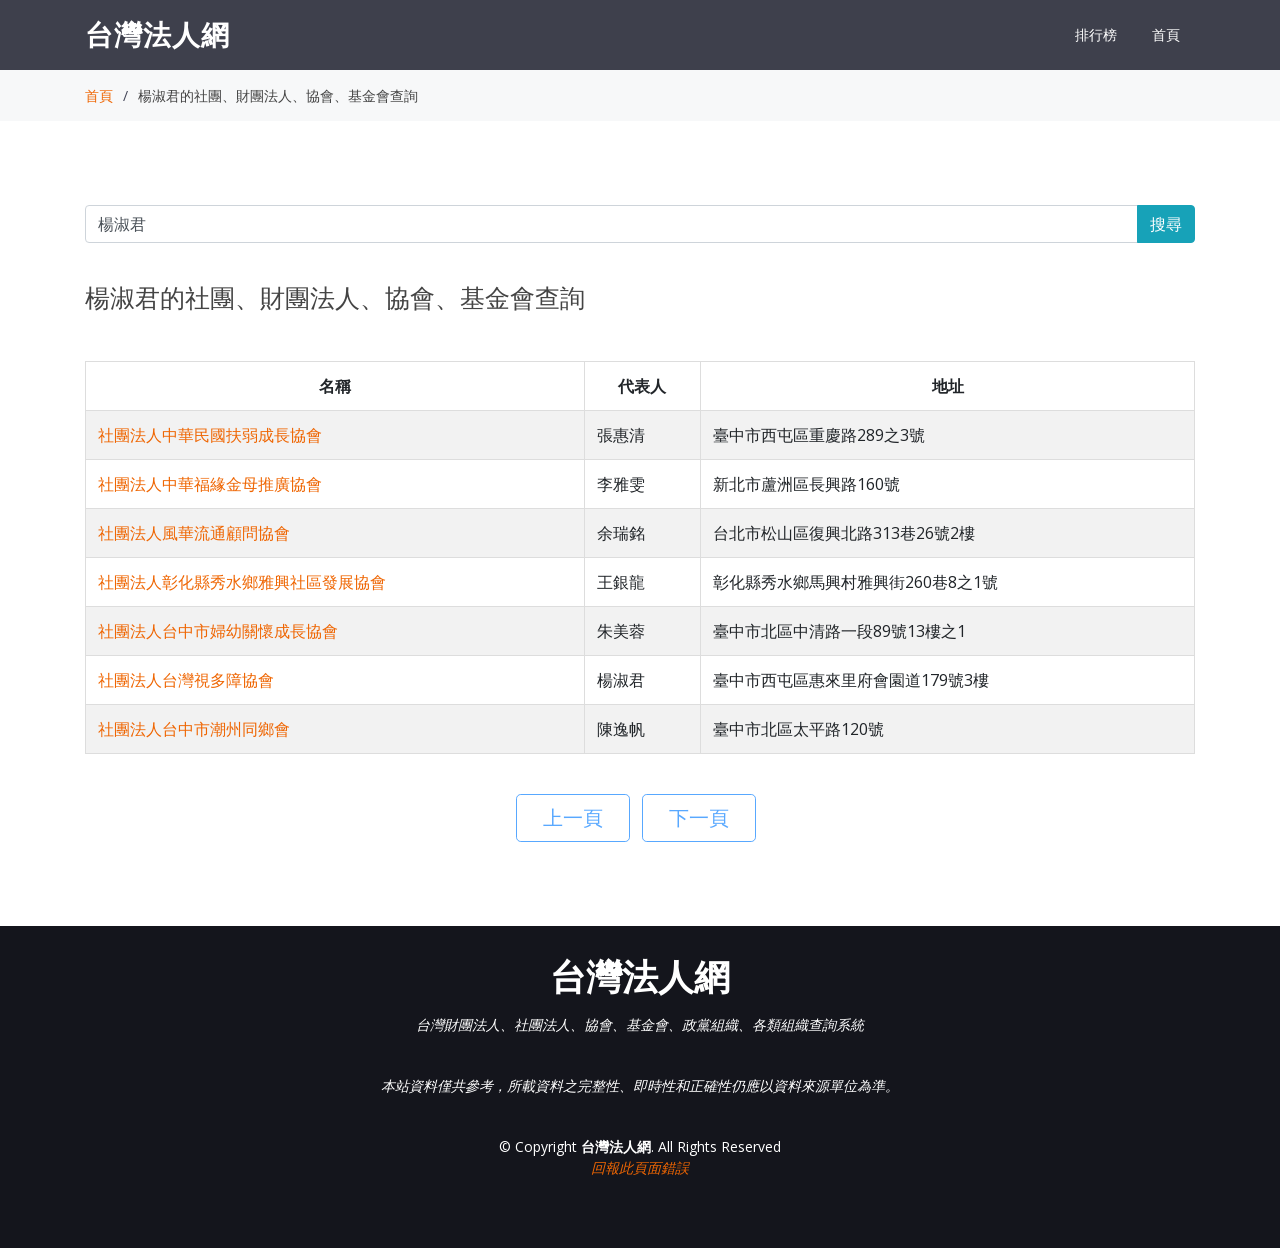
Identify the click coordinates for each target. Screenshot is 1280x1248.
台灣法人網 (157, 34)
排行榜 (1096, 34)
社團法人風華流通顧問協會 (194, 533)
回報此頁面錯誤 (640, 1167)
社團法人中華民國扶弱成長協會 (210, 435)
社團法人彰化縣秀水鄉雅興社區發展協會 (242, 582)
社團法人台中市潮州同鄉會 (194, 729)
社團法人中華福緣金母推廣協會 (210, 484)
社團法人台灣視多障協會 (186, 680)
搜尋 (1166, 224)
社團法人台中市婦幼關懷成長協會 (218, 631)
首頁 (1166, 34)
